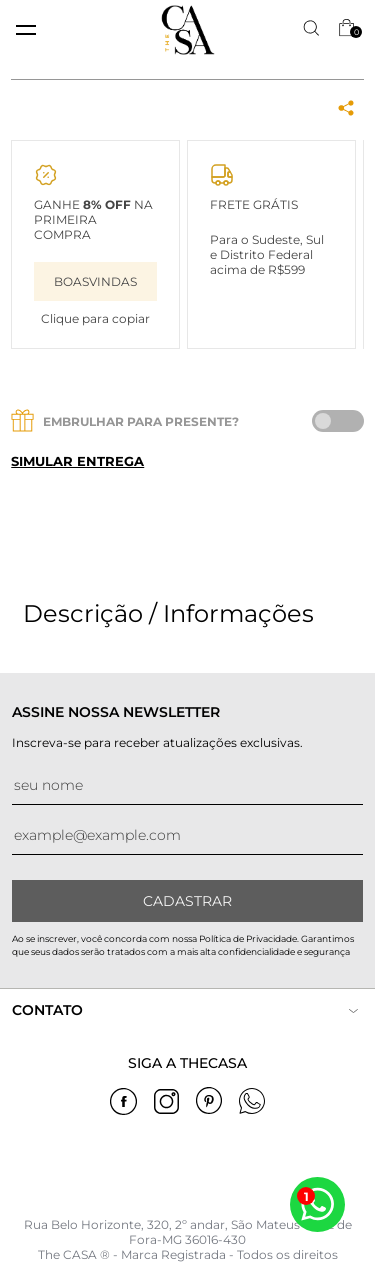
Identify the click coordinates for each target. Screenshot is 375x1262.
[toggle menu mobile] (26, 30)
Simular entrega (77, 461)
